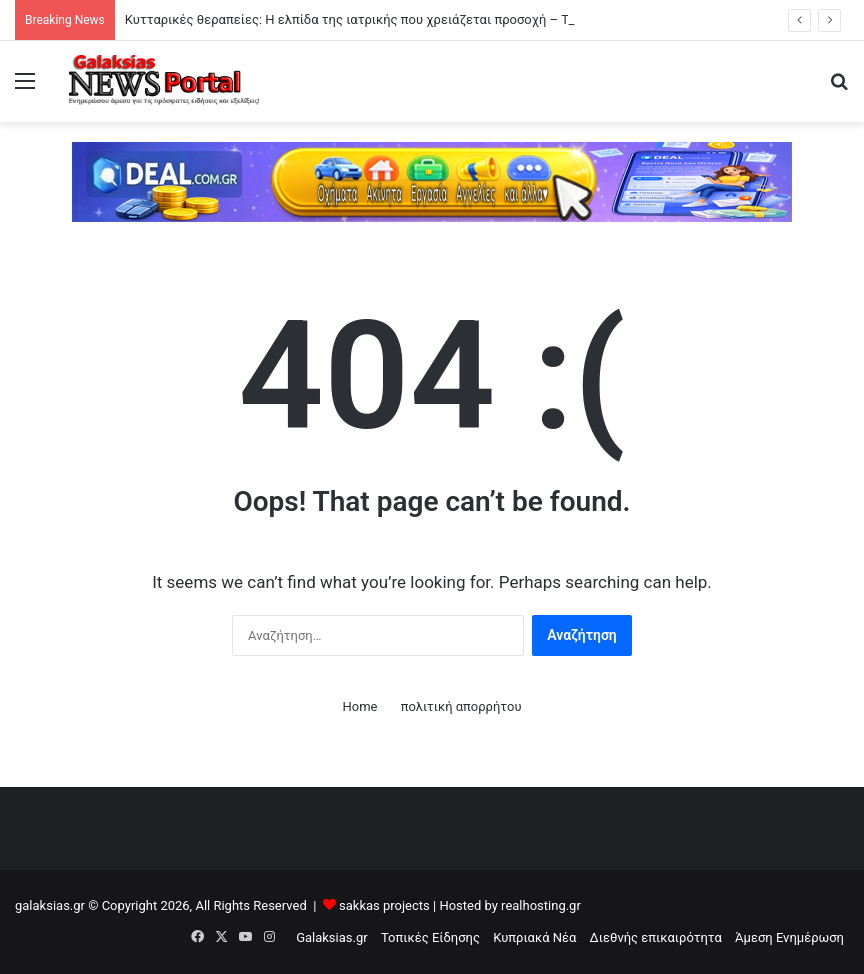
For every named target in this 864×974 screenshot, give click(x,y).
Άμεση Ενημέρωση (789, 937)
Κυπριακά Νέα (534, 937)
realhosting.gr (541, 905)
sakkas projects (384, 905)
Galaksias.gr (332, 937)
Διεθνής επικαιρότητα (656, 937)
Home (359, 706)
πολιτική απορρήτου (461, 706)
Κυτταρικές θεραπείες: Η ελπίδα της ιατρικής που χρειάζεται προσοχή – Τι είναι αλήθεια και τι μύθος (428, 19)
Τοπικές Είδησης (430, 937)
